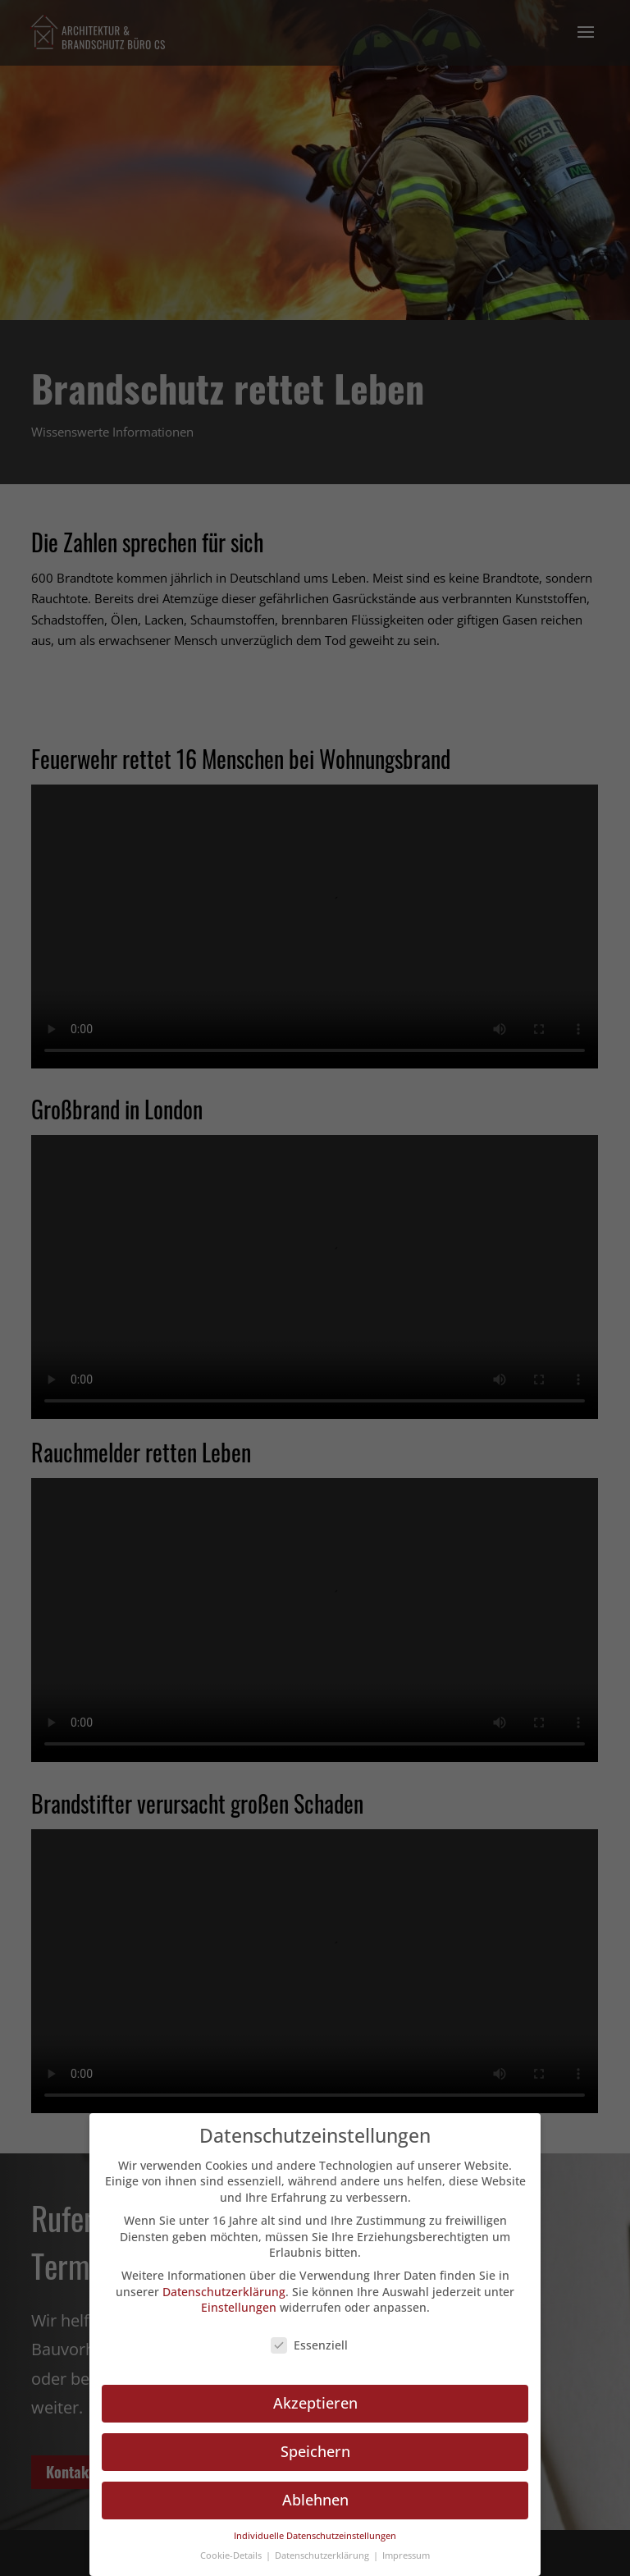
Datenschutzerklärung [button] (323, 2555)
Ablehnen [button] (315, 2500)
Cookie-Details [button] (232, 2555)
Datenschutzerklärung (223, 2291)
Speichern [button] (315, 2451)
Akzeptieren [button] (315, 2403)
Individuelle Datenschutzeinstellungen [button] (315, 2536)
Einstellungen (238, 2307)
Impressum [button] (406, 2555)
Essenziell (309, 2345)
